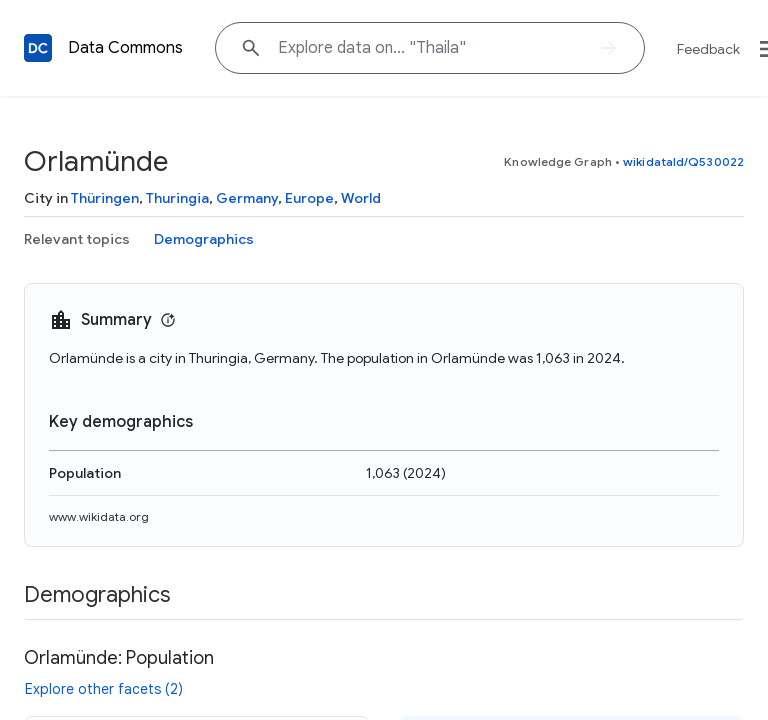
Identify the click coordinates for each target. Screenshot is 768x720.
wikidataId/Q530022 (683, 161)
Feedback (708, 49)
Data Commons (125, 48)
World (361, 198)
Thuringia (177, 198)
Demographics (204, 239)
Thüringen (105, 198)
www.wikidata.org (99, 516)
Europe (309, 198)
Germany (247, 198)
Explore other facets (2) (104, 689)
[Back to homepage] (38, 48)
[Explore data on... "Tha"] (430, 48)
